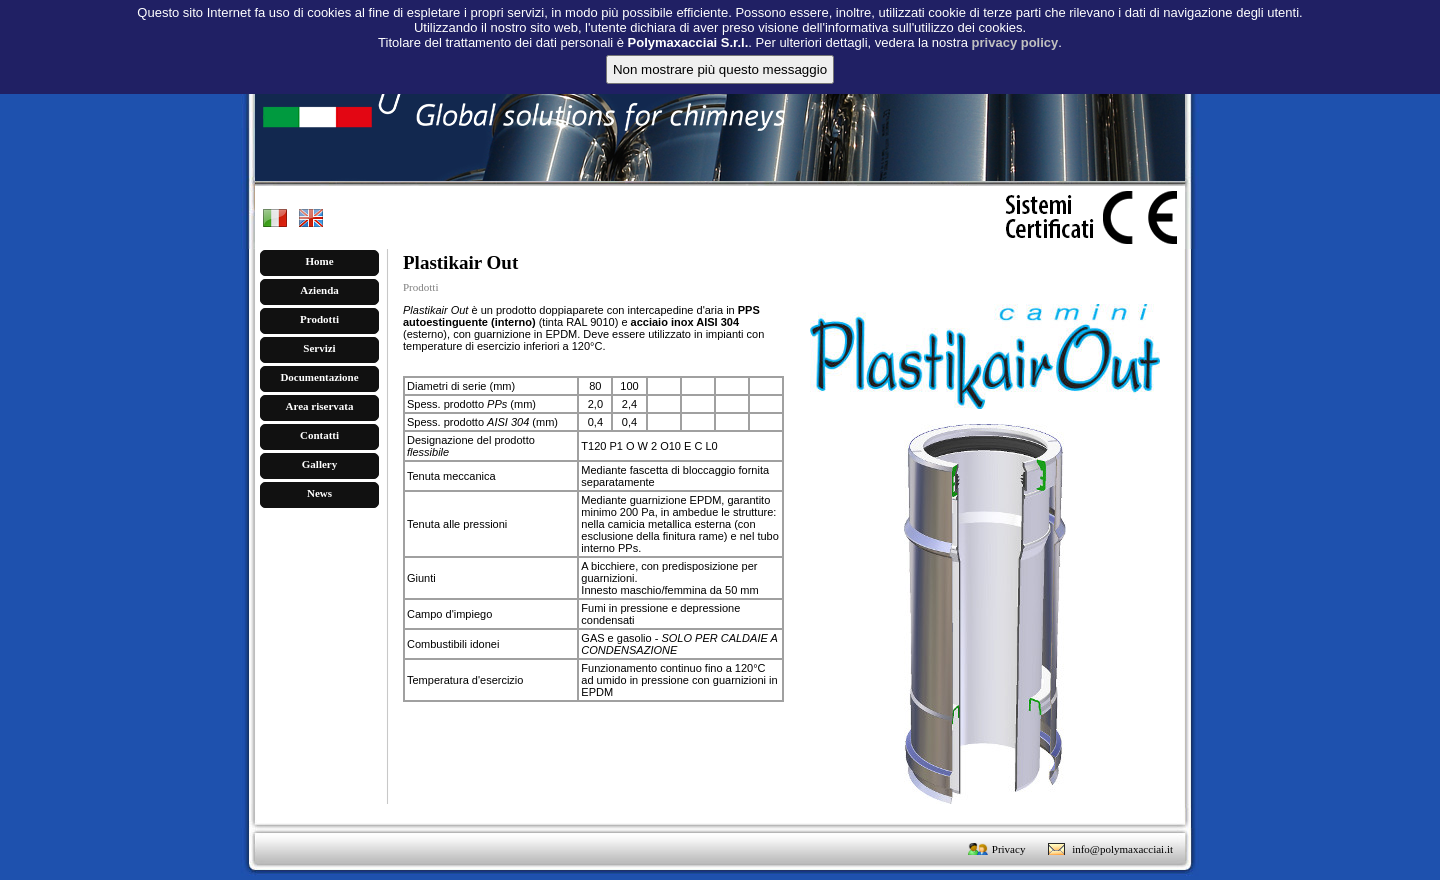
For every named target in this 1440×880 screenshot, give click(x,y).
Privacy (1009, 849)
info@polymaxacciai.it (1122, 849)
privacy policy (1015, 27)
